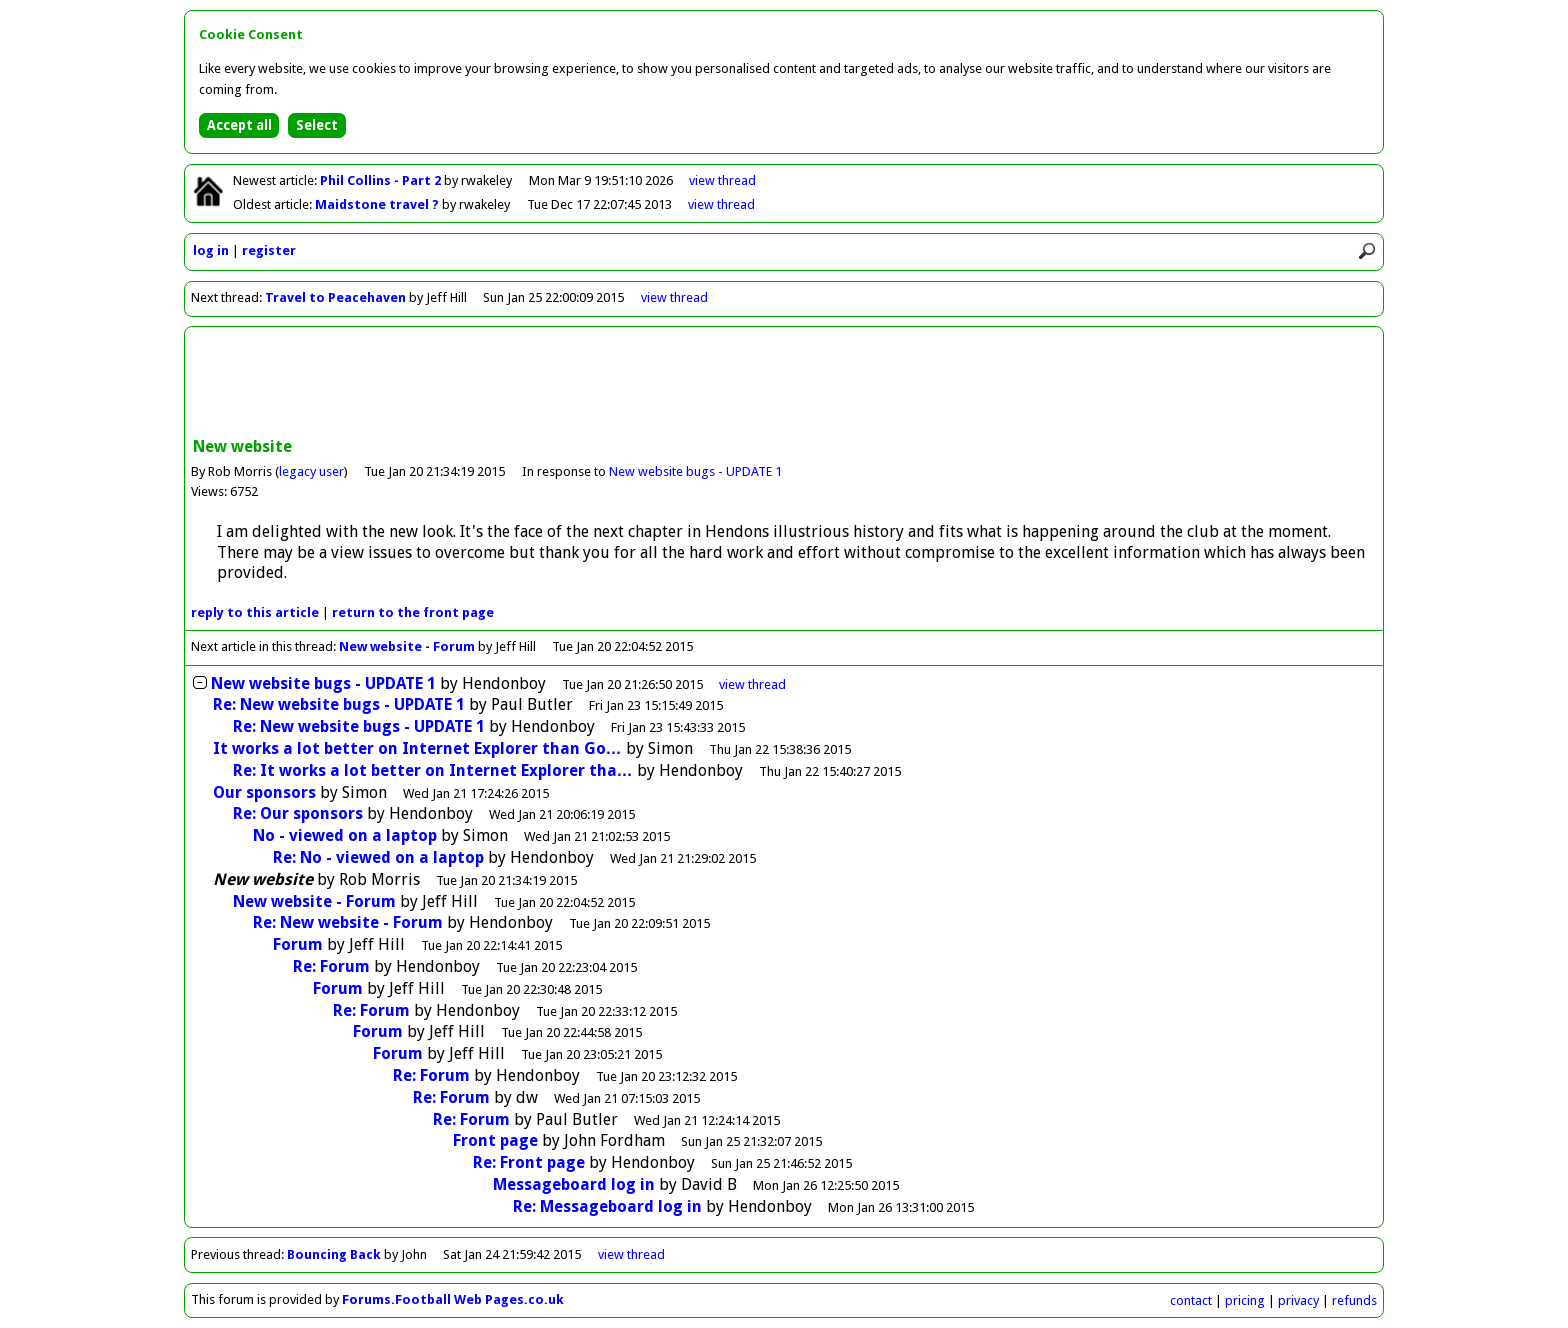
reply (255, 612)
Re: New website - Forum (348, 922)
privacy (1298, 1300)
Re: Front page (529, 1162)
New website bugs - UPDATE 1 (695, 471)
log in (211, 250)
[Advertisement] (784, 384)
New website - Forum (407, 646)
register (269, 250)
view (722, 180)
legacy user (311, 471)
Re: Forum (331, 966)
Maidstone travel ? (378, 204)
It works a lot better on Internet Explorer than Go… (417, 748)
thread (752, 684)
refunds (1354, 1300)
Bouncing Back (334, 1254)
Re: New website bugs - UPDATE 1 (339, 704)
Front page (495, 1140)
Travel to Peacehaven (335, 297)
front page (413, 612)
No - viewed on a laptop (345, 835)
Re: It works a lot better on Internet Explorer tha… (433, 770)
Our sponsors (264, 792)
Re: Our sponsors (298, 813)
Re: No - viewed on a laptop (378, 857)
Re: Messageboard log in (607, 1206)
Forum (298, 944)
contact (1191, 1300)
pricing (1245, 1300)
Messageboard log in (574, 1184)
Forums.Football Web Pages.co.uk (453, 1299)
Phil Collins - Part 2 (382, 180)
